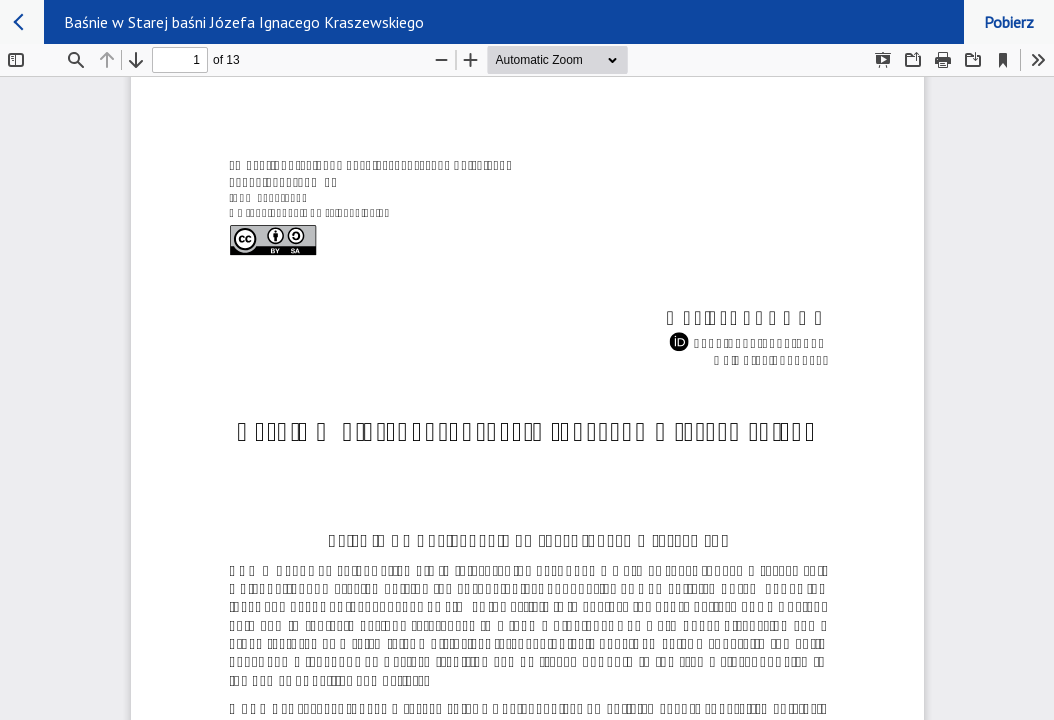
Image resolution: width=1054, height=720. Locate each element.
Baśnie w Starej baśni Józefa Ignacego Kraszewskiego (244, 22)
